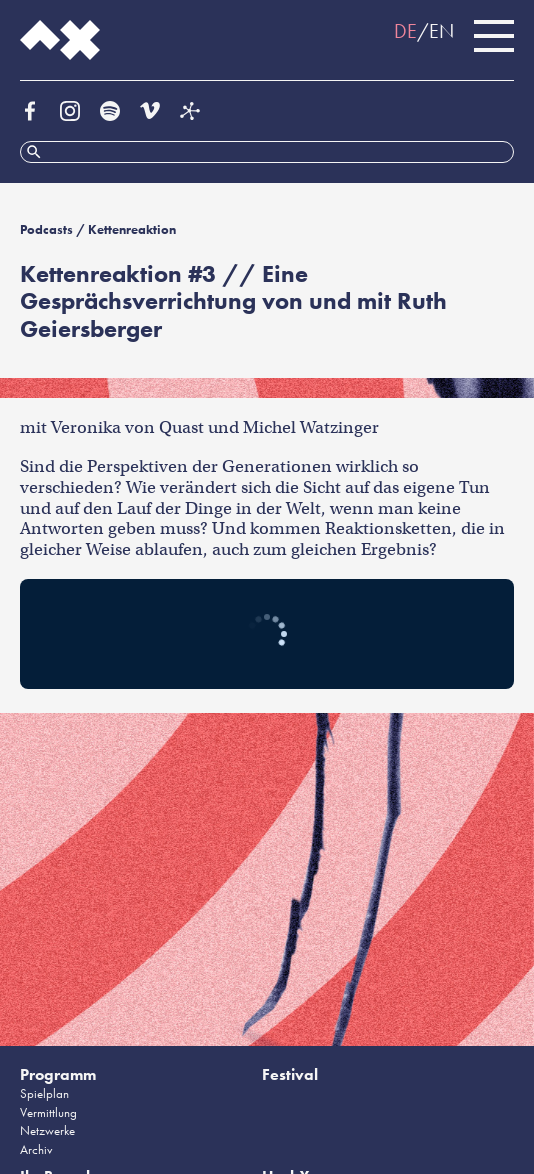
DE (405, 31)
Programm (58, 1074)
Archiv (36, 1149)
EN (441, 31)
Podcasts (46, 229)
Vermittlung (48, 1112)
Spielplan (44, 1093)
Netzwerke (47, 1130)
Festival (290, 1074)
